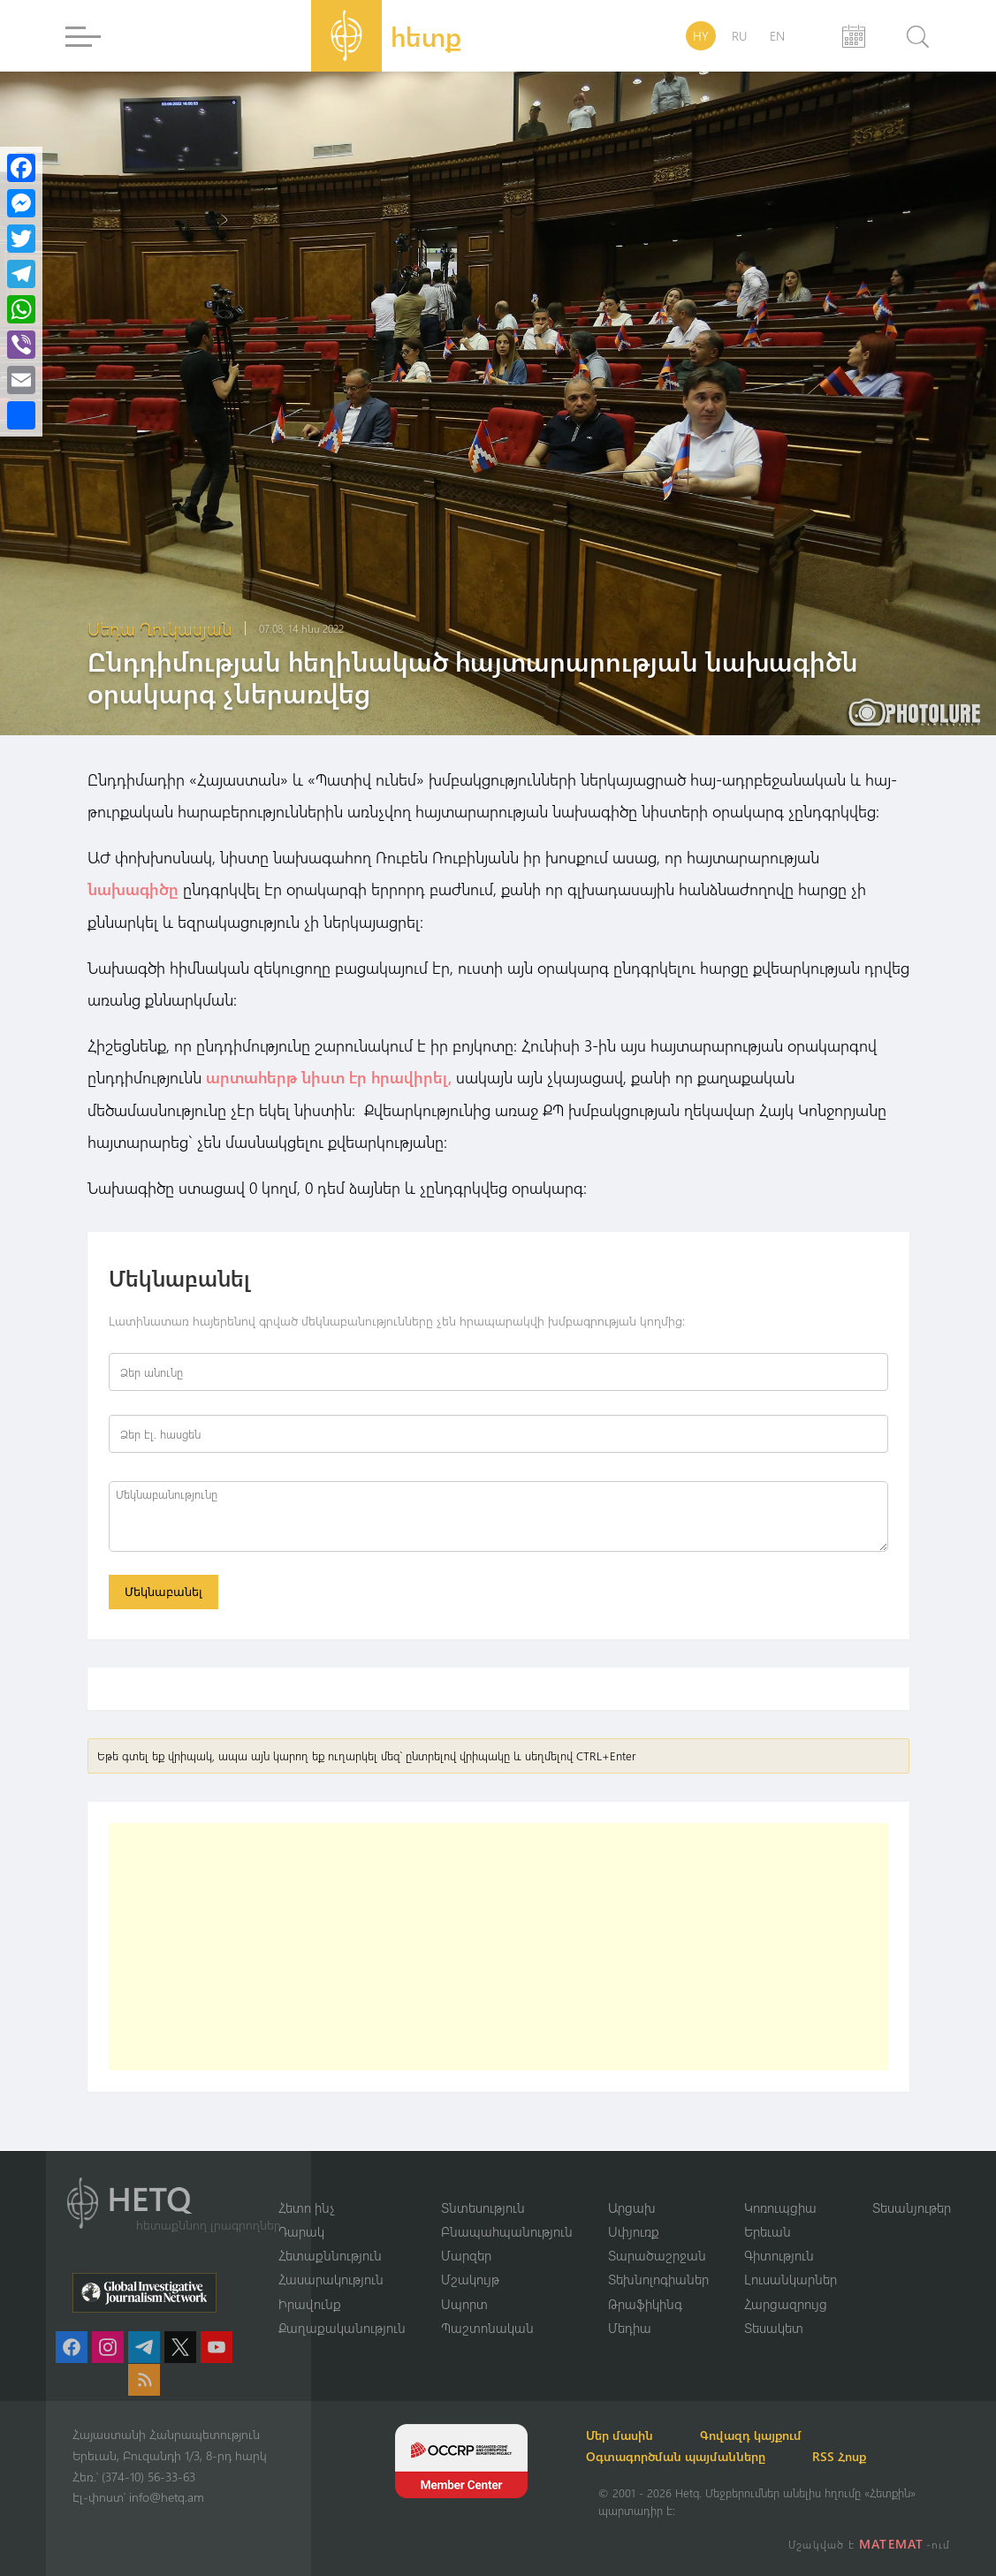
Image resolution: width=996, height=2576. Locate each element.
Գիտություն (779, 2254)
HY (701, 35)
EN (777, 35)
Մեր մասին (631, 2435)
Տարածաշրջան (657, 2254)
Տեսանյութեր (911, 2206)
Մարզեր (466, 2254)
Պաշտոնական (487, 2328)
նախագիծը (133, 889)
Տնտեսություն (483, 2206)
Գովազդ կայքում (773, 2435)
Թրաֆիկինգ (645, 2303)
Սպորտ (464, 2303)
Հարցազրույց (785, 2303)
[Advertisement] (498, 1947)
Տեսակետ (773, 2328)
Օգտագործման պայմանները (688, 2456)
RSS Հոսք (861, 2456)
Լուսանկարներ (790, 2279)
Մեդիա (629, 2328)
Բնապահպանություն (507, 2230)
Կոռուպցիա (780, 2206)
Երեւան (767, 2230)
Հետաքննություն (330, 2254)
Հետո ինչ (306, 2206)
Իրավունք (309, 2303)
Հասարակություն (331, 2279)
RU (739, 35)
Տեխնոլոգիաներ (658, 2279)
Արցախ (632, 2206)
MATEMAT (893, 2543)
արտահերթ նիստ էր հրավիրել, (329, 1076)
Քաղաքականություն (342, 2328)
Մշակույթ (470, 2279)
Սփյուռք (633, 2230)
